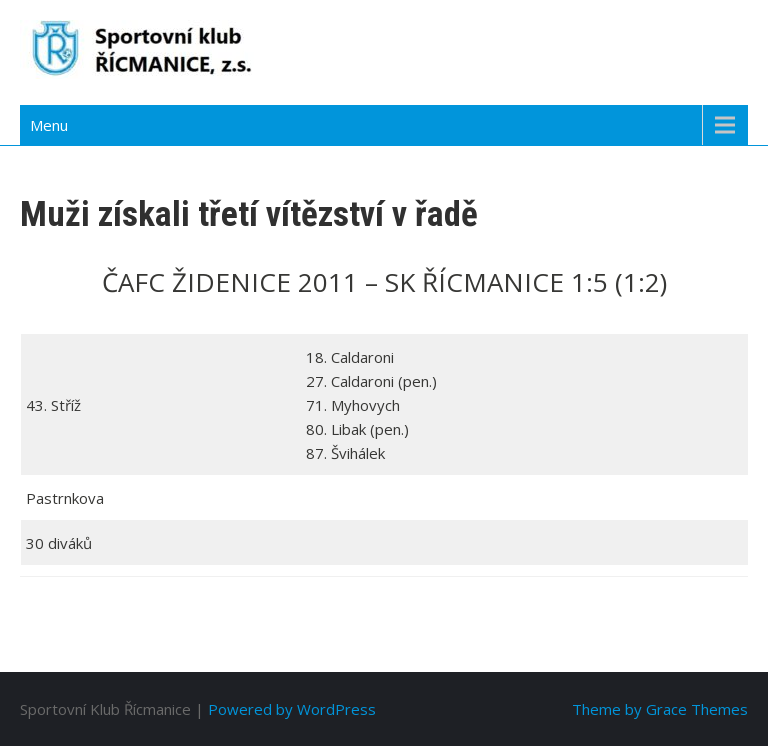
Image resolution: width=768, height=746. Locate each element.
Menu (49, 125)
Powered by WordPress (292, 709)
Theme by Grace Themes (660, 709)
